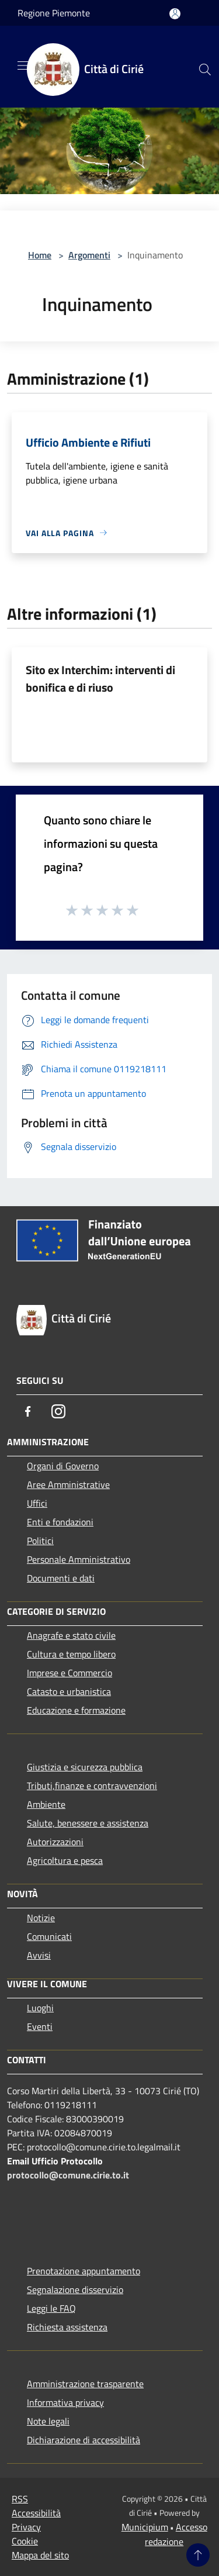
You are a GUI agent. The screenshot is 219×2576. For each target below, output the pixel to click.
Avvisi (39, 1955)
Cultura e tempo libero (71, 1654)
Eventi (40, 2026)
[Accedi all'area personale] (175, 13)
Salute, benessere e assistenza (87, 1823)
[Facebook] (28, 1411)
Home (39, 255)
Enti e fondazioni (60, 1522)
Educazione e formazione (76, 1710)
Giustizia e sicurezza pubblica (84, 1767)
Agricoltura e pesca (65, 1860)
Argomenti (89, 255)
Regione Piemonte (54, 13)
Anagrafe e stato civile (71, 1635)
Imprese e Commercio (69, 1673)
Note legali (48, 2421)
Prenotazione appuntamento (83, 2271)
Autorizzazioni (55, 1842)
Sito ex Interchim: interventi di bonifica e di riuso (100, 678)
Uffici (37, 1503)
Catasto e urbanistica (69, 1691)
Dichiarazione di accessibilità (83, 2440)
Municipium (144, 2527)
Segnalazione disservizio (75, 2290)
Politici (40, 1541)
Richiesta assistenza (67, 2327)
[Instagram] (58, 1411)
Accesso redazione (176, 2534)
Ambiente (46, 1804)
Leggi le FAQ (51, 2308)
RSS (20, 2499)
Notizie (41, 1918)
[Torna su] (198, 2555)
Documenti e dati (61, 1578)
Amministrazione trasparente (85, 2384)
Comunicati (49, 1936)
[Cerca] (205, 70)
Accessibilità (36, 2513)
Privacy (26, 2527)
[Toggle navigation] (23, 65)
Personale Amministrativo (78, 1559)
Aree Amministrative (68, 1484)
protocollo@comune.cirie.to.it (68, 2175)
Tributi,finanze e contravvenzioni (92, 1786)
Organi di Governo (63, 1466)
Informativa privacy (65, 2402)
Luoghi (40, 2008)
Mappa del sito (40, 2555)
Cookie (25, 2541)
